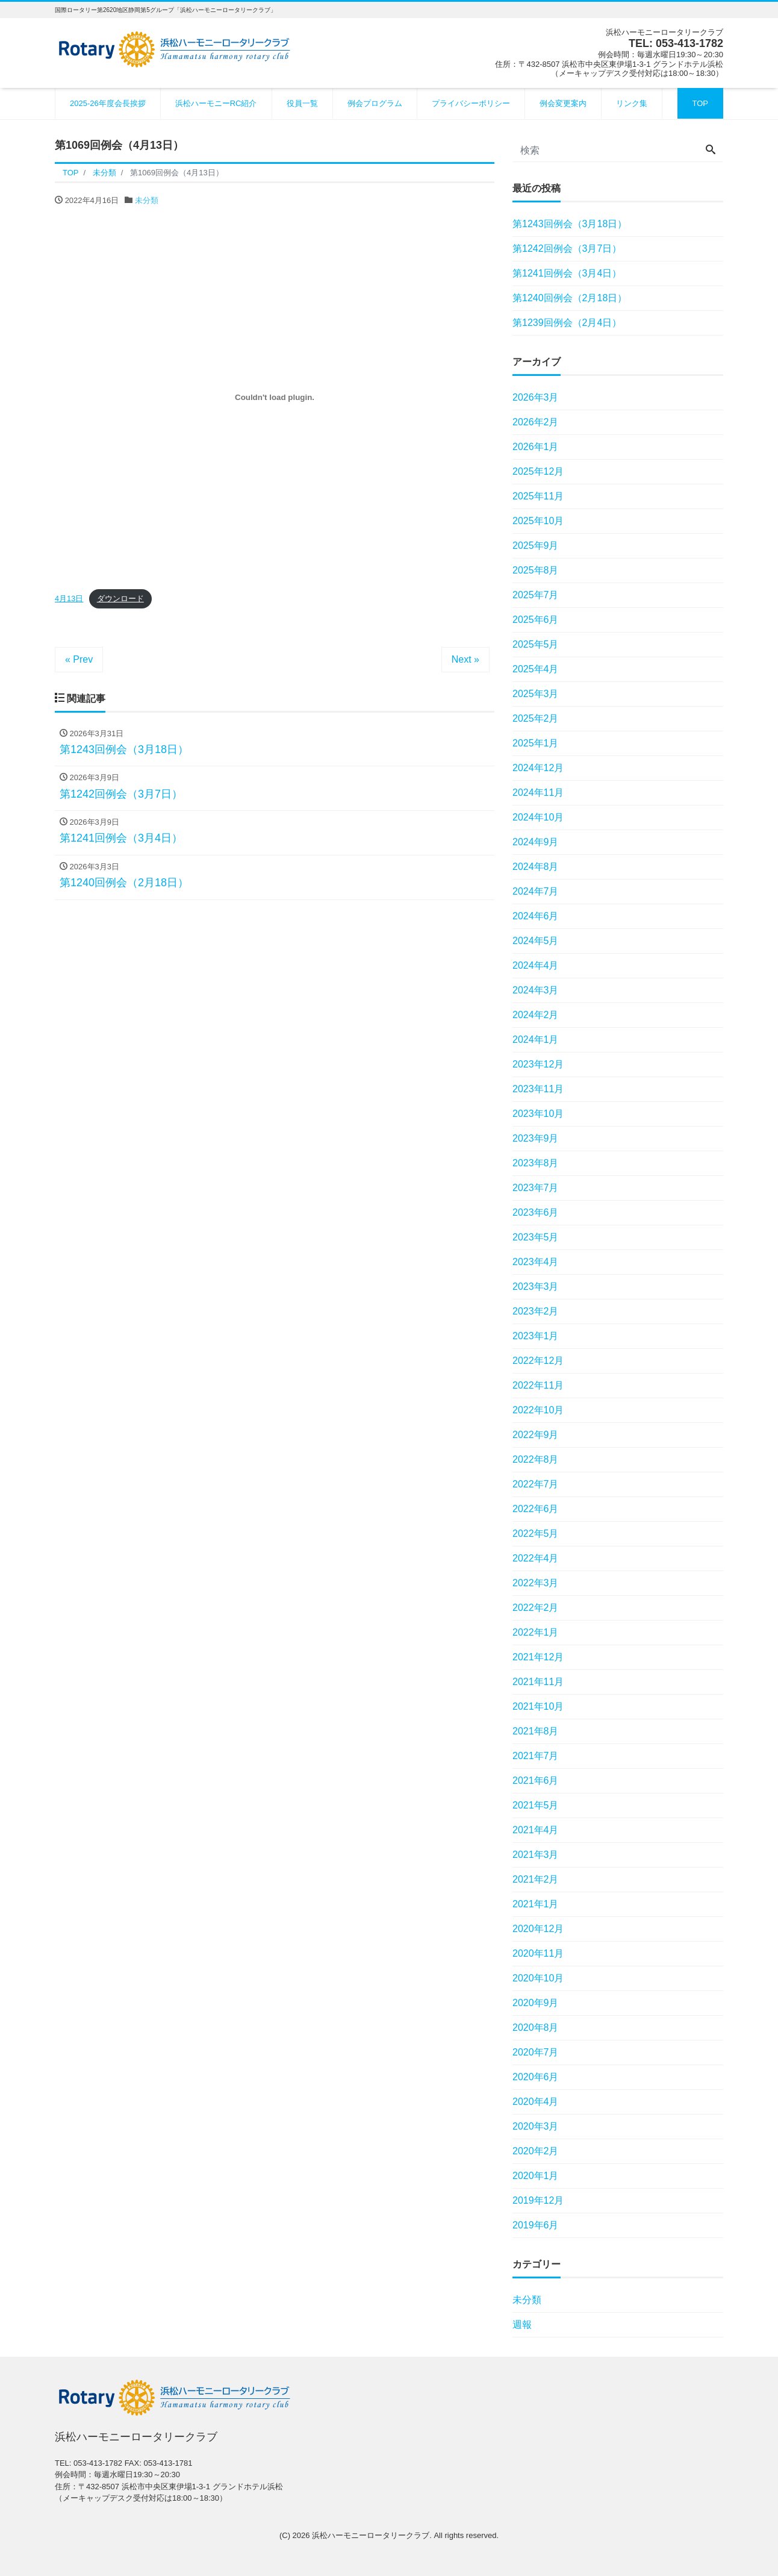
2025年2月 (535, 718)
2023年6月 (535, 1212)
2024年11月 (538, 792)
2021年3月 (535, 1854)
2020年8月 (535, 2027)
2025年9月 (535, 545)
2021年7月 (535, 1756)
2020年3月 (535, 2126)
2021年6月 (535, 1780)
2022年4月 (535, 1558)
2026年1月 (535, 447)
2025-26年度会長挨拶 (108, 103)
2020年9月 (535, 2003)
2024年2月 (535, 1015)
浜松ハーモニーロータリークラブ (370, 2535)
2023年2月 (535, 1311)
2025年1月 (535, 743)
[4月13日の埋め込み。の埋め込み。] (274, 397)
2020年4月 (535, 2101)
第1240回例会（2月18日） (569, 298)
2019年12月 (538, 2200)
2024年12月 (538, 768)
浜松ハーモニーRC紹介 (216, 103)
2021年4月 (535, 1830)
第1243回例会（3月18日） (569, 224)
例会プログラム (374, 103)
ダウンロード (120, 598)
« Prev (79, 659)
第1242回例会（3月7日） (566, 248)
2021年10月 (538, 1706)
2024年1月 (535, 1039)
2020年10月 (538, 1978)
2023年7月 (535, 1188)
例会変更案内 (563, 103)
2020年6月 (535, 2077)
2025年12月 (538, 471)
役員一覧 (302, 103)
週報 (522, 2324)
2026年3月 (535, 397)
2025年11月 (538, 496)
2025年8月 (535, 570)
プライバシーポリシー (471, 103)
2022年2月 (535, 1607)
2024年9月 (535, 842)
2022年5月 (535, 1533)
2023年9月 (535, 1138)
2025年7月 (535, 595)
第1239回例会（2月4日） (566, 322)
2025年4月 (535, 669)
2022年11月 (538, 1385)
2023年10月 (538, 1113)
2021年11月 (538, 1682)
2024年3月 (535, 990)
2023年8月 (535, 1163)
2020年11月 (538, 1953)
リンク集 (631, 103)
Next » (465, 659)
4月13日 (69, 598)
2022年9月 (535, 1435)
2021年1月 (535, 1904)
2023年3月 (535, 1286)
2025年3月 (535, 694)
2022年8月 (535, 1459)
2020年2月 (535, 2151)
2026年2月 (535, 422)
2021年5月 (535, 1805)
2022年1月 (535, 1632)
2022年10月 (538, 1410)
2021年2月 (535, 1879)
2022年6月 (535, 1509)
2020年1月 (535, 2176)
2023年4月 (535, 1262)
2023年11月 (538, 1089)
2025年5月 (535, 644)
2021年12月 (538, 1657)
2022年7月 (535, 1484)
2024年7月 (535, 891)
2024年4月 (535, 965)
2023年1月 (535, 1336)
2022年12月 (538, 1360)
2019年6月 (535, 2225)
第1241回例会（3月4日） (566, 273)
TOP (700, 103)
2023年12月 (538, 1064)
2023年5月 (535, 1237)
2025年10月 (538, 521)
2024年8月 (535, 866)
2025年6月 (535, 619)
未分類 (146, 200)
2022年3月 (535, 1583)
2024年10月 (538, 817)
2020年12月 (538, 1929)
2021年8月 (535, 1731)
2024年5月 (535, 941)
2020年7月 (535, 2052)
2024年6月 (535, 916)
